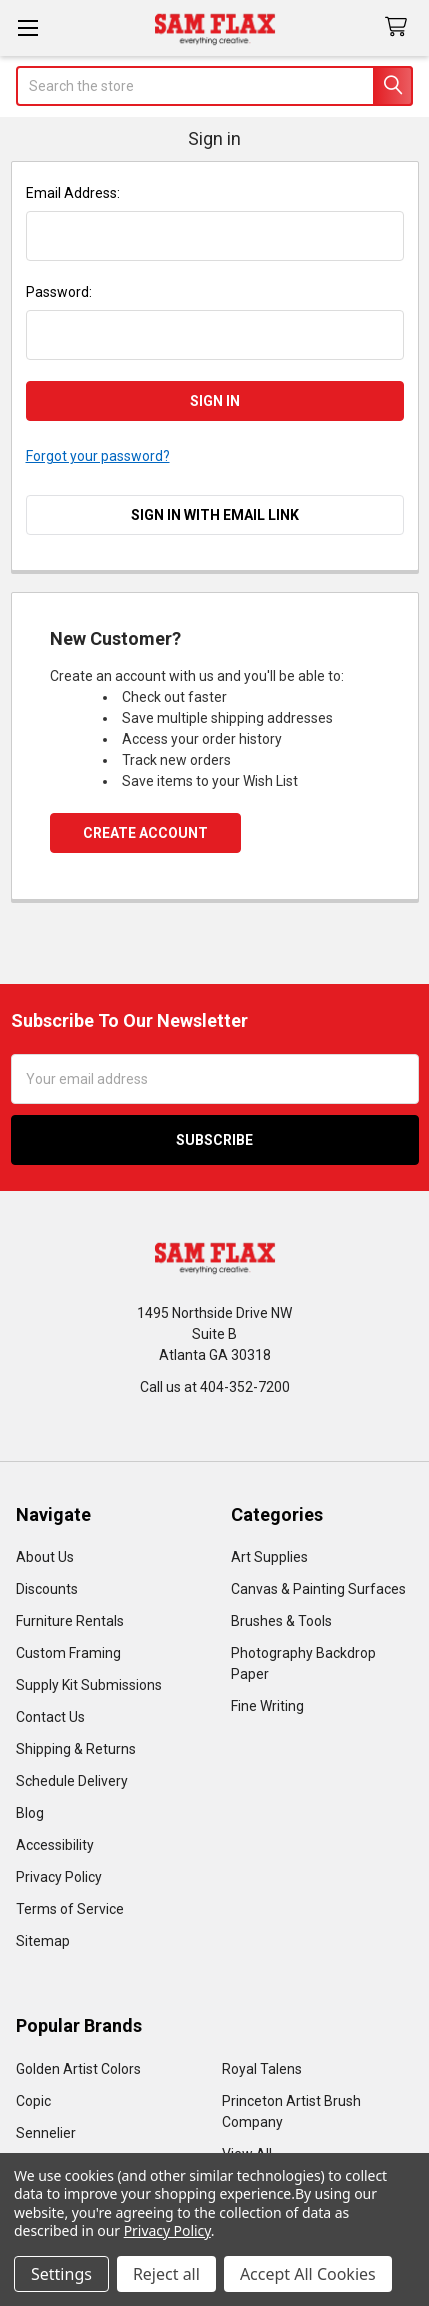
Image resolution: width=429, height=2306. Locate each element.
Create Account (145, 833)
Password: (59, 292)
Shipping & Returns (76, 1749)
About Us (45, 1557)
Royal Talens (262, 2069)
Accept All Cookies (308, 2274)
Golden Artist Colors (78, 2069)
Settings (61, 2274)
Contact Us (50, 1717)
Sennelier (46, 2133)
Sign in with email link (215, 515)
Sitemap (43, 1941)
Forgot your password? (98, 456)
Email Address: (73, 193)
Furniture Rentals (70, 1621)
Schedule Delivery (72, 1781)
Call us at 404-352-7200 (215, 1387)
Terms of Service (70, 1909)
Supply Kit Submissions (89, 1685)
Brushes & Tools (281, 1621)
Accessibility (55, 1845)
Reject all (166, 2274)
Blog (30, 1813)
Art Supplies (269, 1557)
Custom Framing (68, 1653)
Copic (33, 2101)
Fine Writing (267, 1706)
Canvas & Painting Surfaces (318, 1589)
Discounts (47, 1589)
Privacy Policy (59, 1877)
